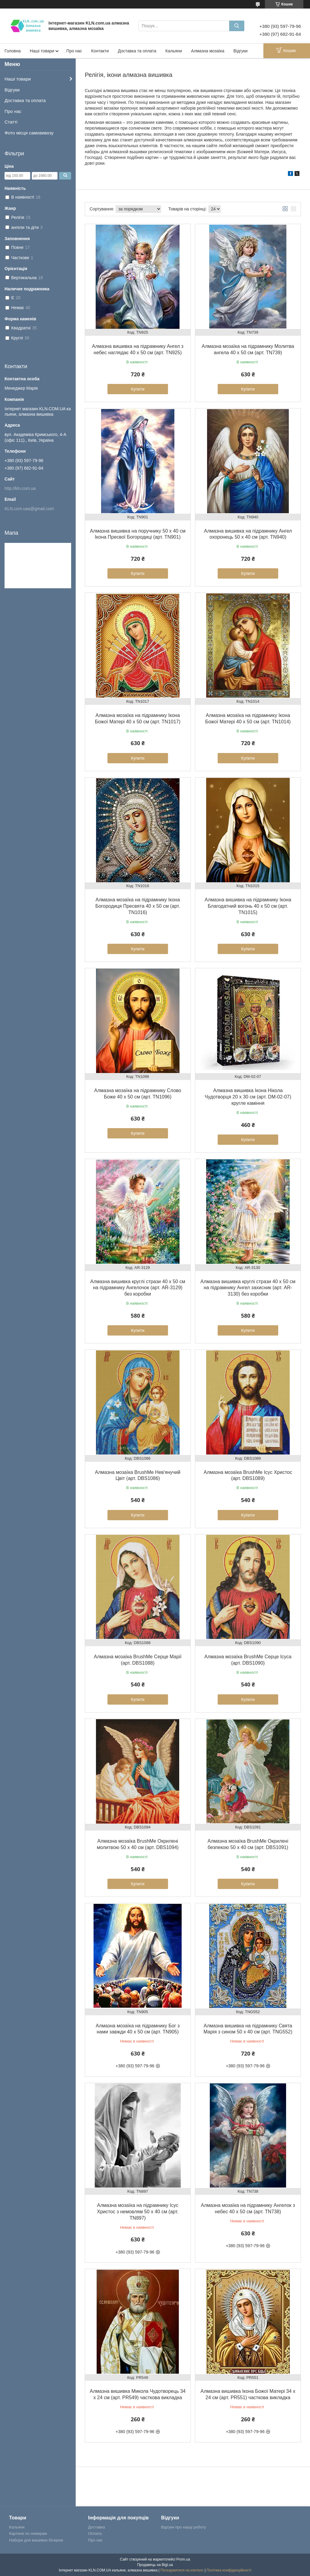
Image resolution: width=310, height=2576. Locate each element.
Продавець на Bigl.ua (155, 2565)
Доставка (96, 2527)
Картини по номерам (28, 2533)
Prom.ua (183, 2559)
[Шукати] (236, 26)
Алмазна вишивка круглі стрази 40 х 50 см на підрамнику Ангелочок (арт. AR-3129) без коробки (137, 1288)
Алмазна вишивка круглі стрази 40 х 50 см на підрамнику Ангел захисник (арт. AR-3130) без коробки (247, 1288)
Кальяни (173, 50)
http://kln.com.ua (20, 488)
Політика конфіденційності (228, 2570)
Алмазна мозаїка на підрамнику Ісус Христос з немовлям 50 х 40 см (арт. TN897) (137, 2212)
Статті (11, 121)
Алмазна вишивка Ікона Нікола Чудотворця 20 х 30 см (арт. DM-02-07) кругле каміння (248, 1097)
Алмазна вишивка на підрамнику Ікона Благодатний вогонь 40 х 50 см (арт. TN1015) (248, 906)
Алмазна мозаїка (207, 50)
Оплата (95, 2533)
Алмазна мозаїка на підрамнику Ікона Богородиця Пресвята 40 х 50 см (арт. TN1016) (137, 906)
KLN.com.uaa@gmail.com (29, 508)
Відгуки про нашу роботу (183, 2527)
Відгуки (240, 50)
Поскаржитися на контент (181, 2570)
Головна (13, 50)
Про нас (74, 50)
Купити (137, 389)
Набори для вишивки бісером (36, 2540)
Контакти (100, 50)
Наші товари (42, 50)
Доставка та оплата (137, 50)
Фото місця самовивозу (29, 132)
